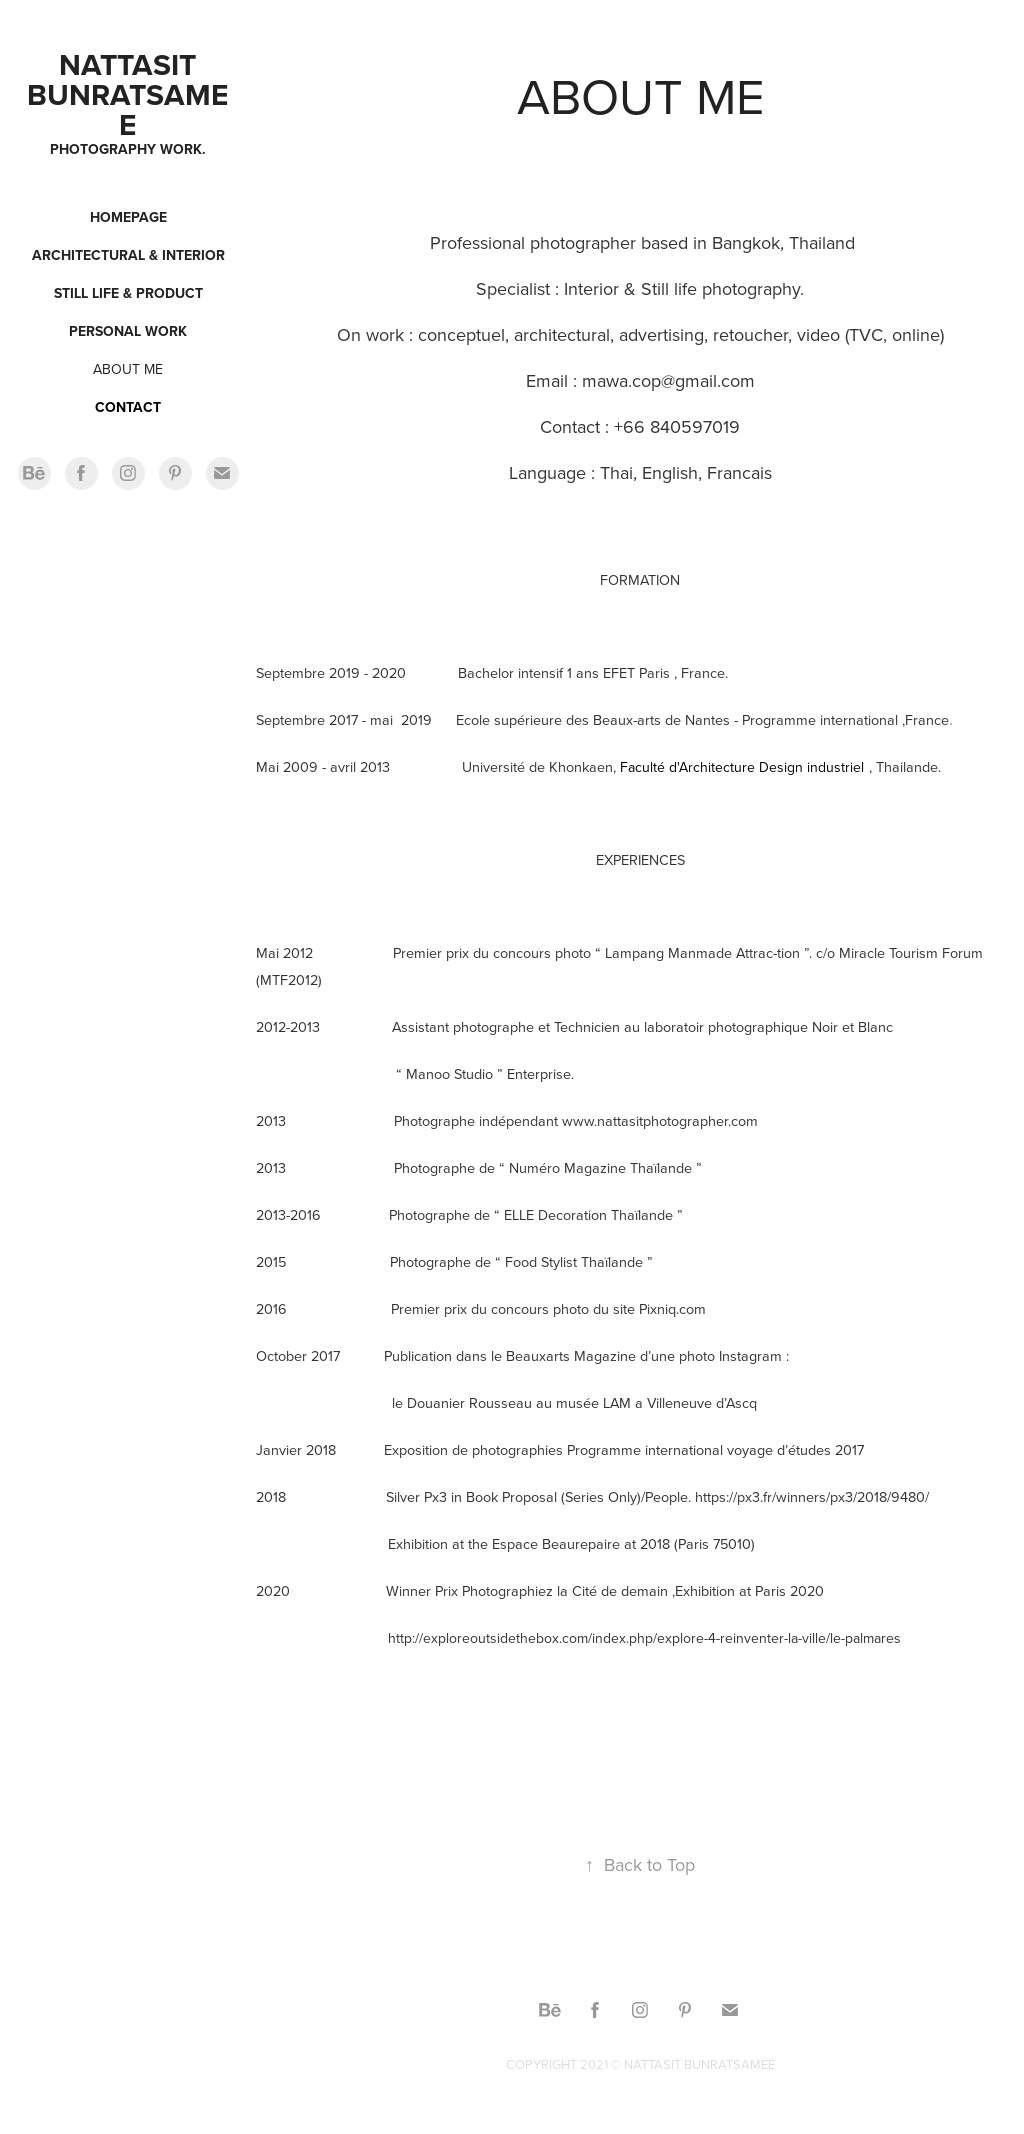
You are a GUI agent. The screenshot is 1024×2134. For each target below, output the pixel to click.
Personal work (128, 331)
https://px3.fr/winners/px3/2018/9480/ (812, 1496)
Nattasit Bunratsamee (127, 94)
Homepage (128, 217)
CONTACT (128, 407)
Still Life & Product (128, 293)
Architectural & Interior (128, 255)
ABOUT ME (128, 369)
